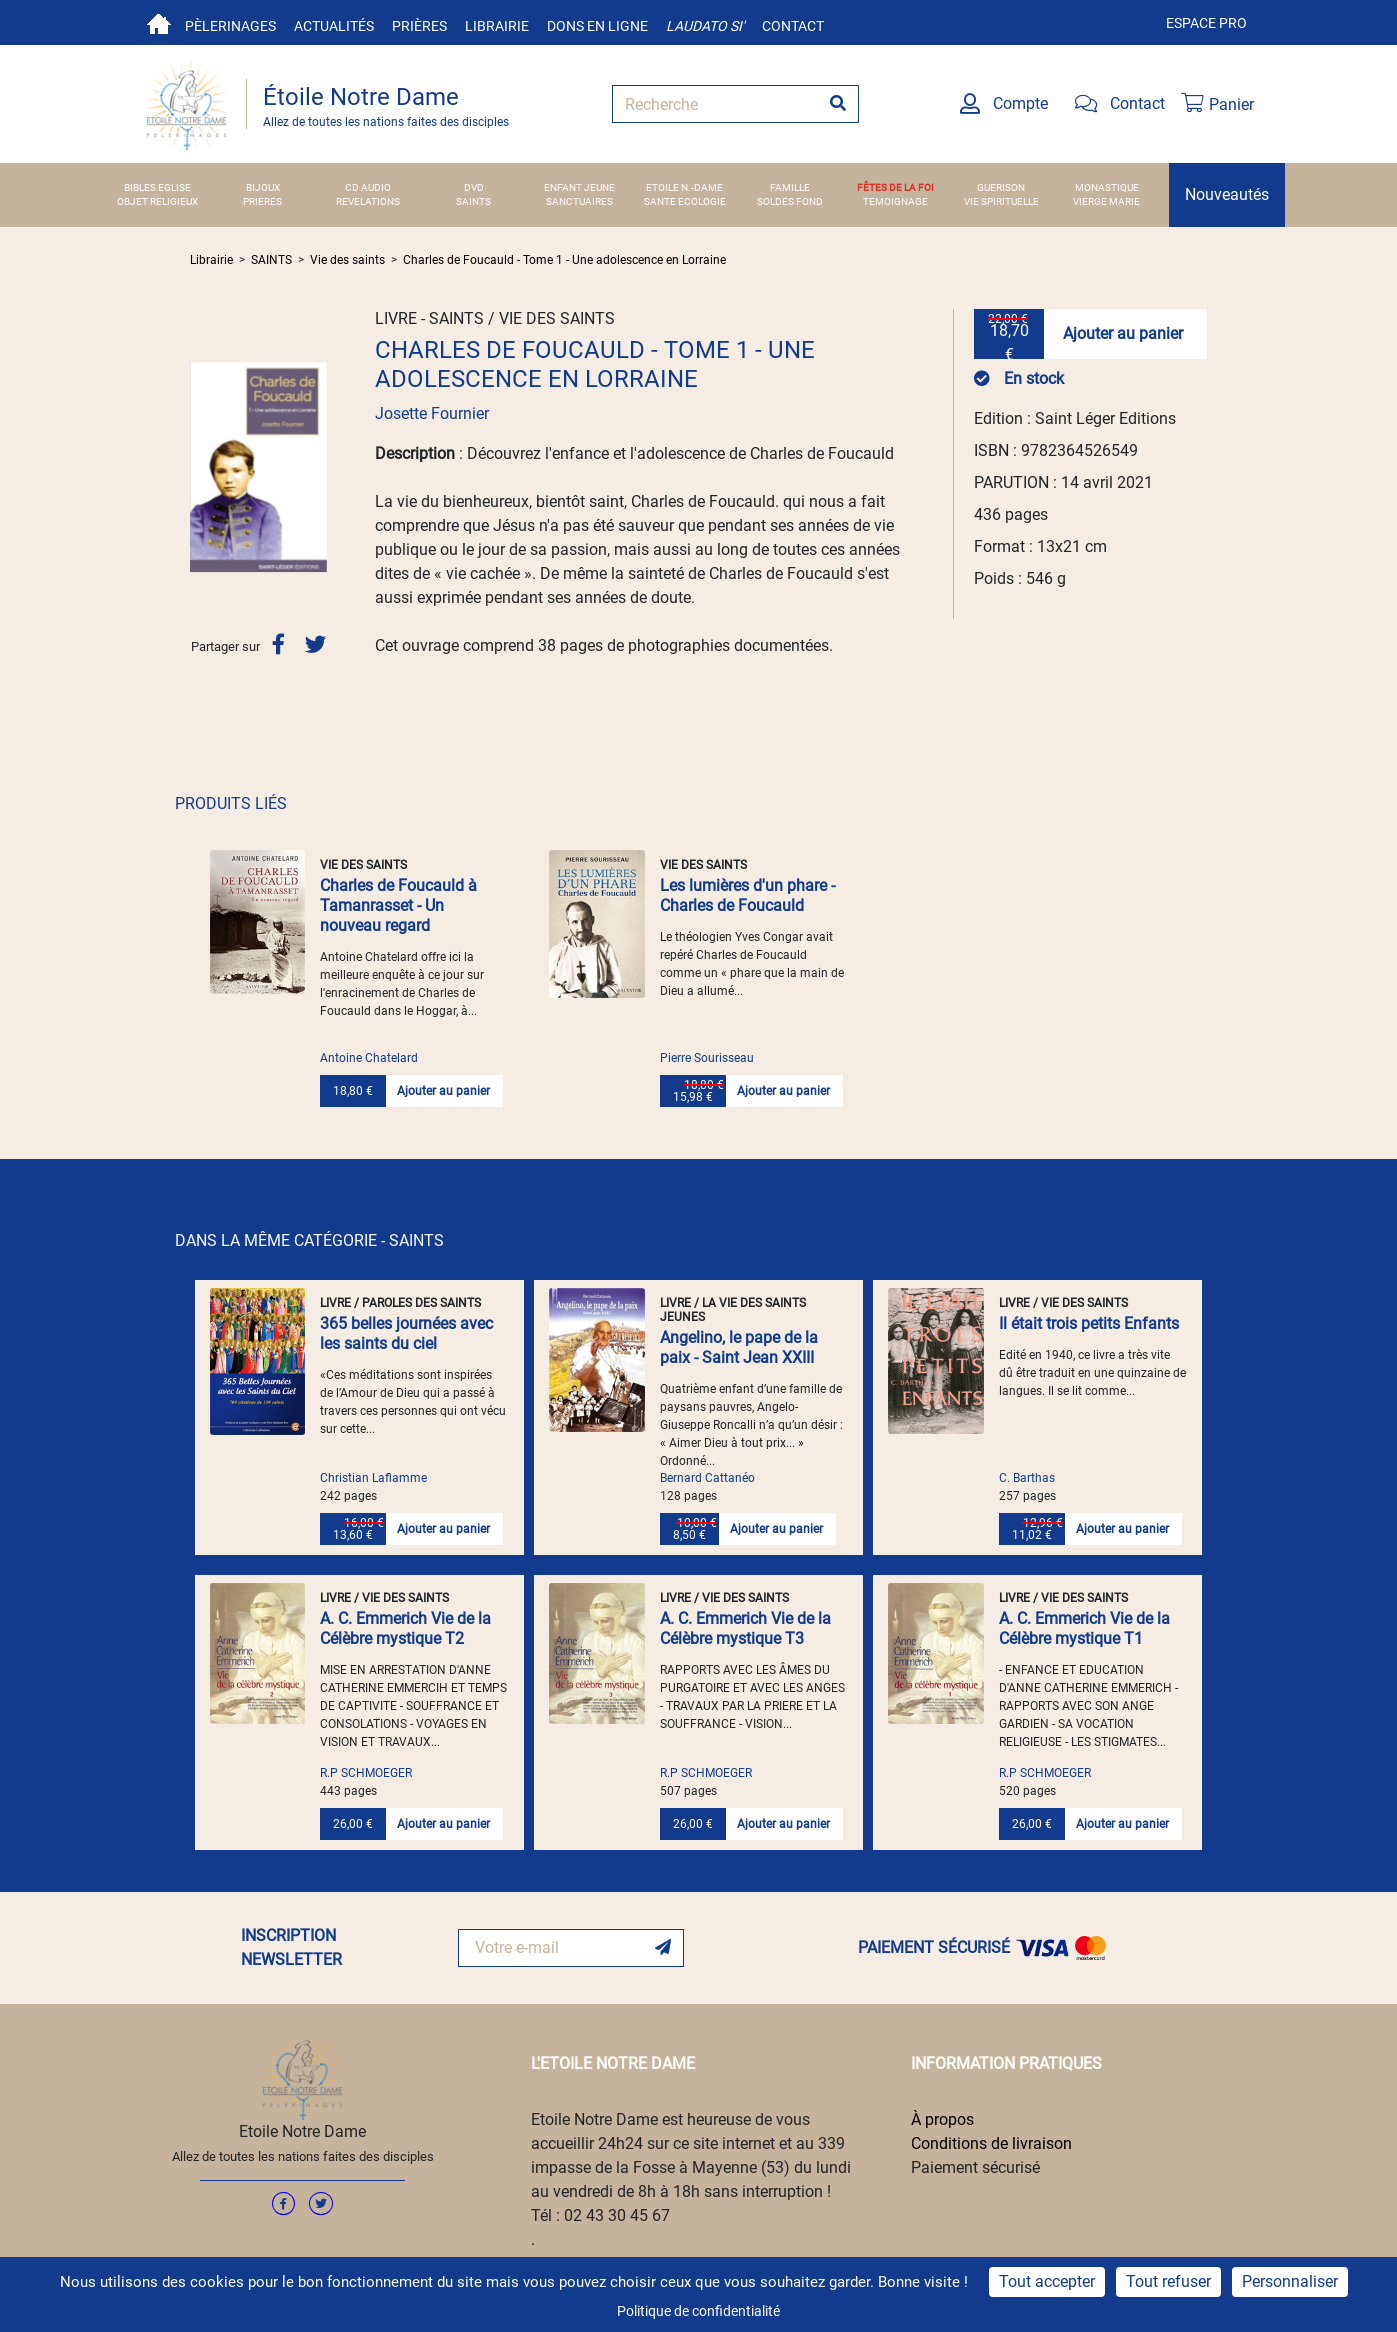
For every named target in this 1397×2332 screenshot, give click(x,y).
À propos (942, 2119)
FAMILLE (790, 187)
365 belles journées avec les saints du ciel (406, 1333)
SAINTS (473, 201)
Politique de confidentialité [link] (698, 2311)
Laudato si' (705, 26)
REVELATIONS (368, 201)
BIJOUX (263, 187)
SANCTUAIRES (579, 201)
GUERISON (1001, 187)
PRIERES (262, 201)
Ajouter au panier (1123, 333)
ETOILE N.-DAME (684, 187)
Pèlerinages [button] (230, 26)
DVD (474, 187)
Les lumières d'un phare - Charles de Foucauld (747, 895)
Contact (793, 26)
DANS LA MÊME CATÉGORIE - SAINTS (309, 1240)
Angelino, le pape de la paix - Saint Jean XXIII (739, 1347)
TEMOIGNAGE (895, 201)
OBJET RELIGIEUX (157, 201)
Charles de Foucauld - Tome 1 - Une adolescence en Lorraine (564, 260)
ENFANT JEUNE (579, 187)
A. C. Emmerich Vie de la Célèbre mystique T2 (405, 1628)
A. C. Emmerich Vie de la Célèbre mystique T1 (1084, 1628)
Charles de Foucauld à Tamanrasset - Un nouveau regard (398, 905)
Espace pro (1206, 23)
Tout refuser (1168, 2281)
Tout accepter (1047, 2281)
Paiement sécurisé (975, 2167)
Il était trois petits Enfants (1089, 1323)
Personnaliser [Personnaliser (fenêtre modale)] (1290, 2281)
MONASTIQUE (1107, 187)
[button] (200, 466)
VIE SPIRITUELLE (1001, 201)
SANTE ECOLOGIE (685, 201)
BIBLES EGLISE (157, 187)
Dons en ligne (597, 26)
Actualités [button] (334, 26)
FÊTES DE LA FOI (895, 187)
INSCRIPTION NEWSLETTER (291, 1947)
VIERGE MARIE (1106, 201)
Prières (419, 26)
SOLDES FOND (790, 201)
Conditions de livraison (991, 2143)
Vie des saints (347, 260)
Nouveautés (1227, 194)
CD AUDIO (368, 187)
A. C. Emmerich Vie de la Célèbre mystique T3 (745, 1628)
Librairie (497, 26)
